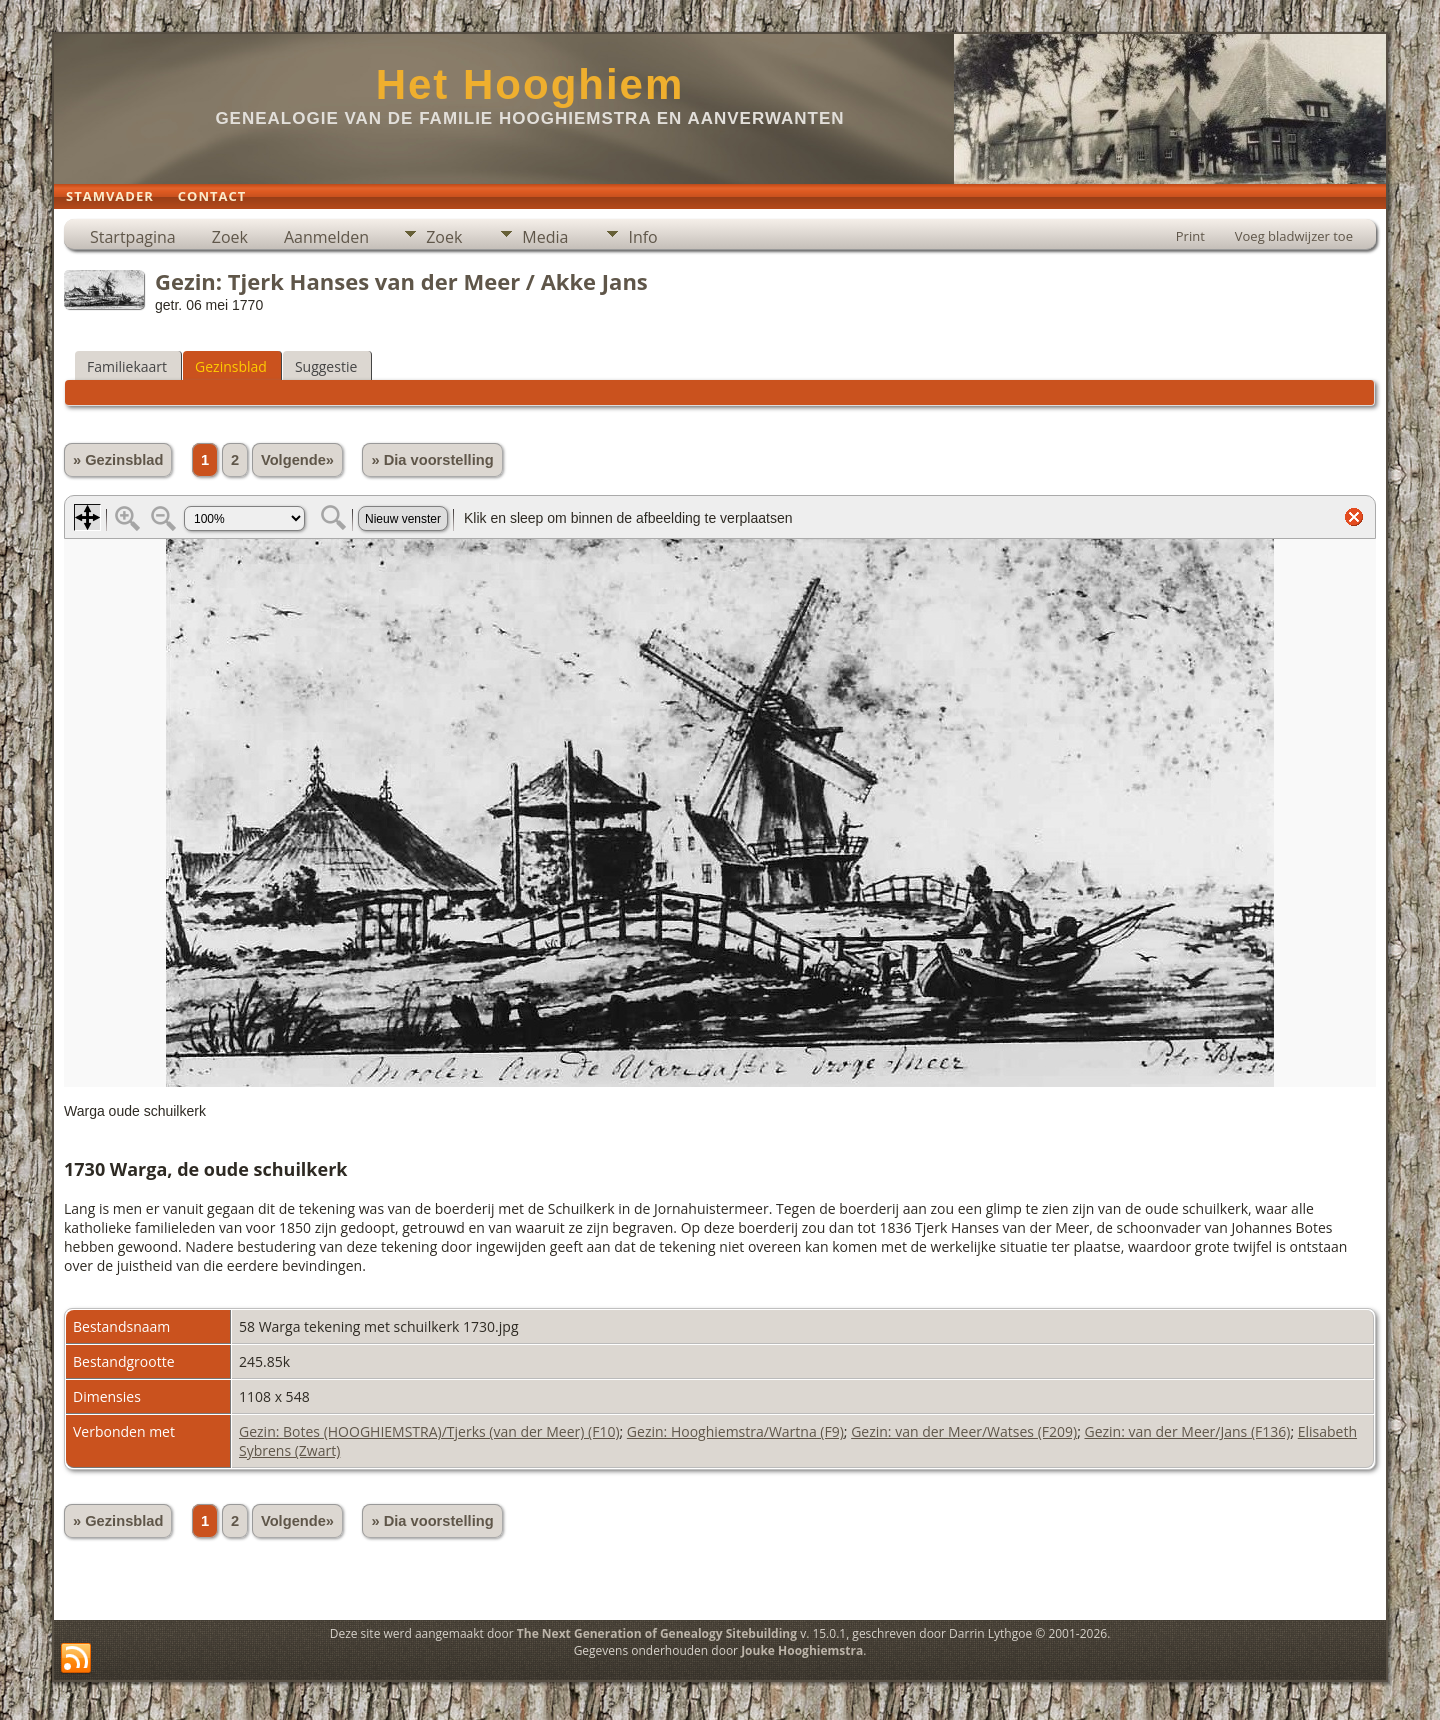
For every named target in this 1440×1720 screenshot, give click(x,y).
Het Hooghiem (530, 84)
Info (642, 237)
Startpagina (133, 237)
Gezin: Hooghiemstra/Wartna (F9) (735, 1431)
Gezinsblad (231, 366)
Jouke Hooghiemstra (802, 1650)
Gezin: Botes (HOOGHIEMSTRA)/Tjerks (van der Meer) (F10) (429, 1431)
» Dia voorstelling (432, 460)
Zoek (230, 237)
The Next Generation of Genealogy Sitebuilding (657, 1633)
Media (545, 237)
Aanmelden (326, 237)
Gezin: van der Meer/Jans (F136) (1187, 1431)
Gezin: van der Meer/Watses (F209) (964, 1431)
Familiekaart (127, 366)
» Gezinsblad (118, 460)
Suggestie (326, 366)
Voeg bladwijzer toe (1294, 236)
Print (1190, 236)
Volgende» (297, 460)
